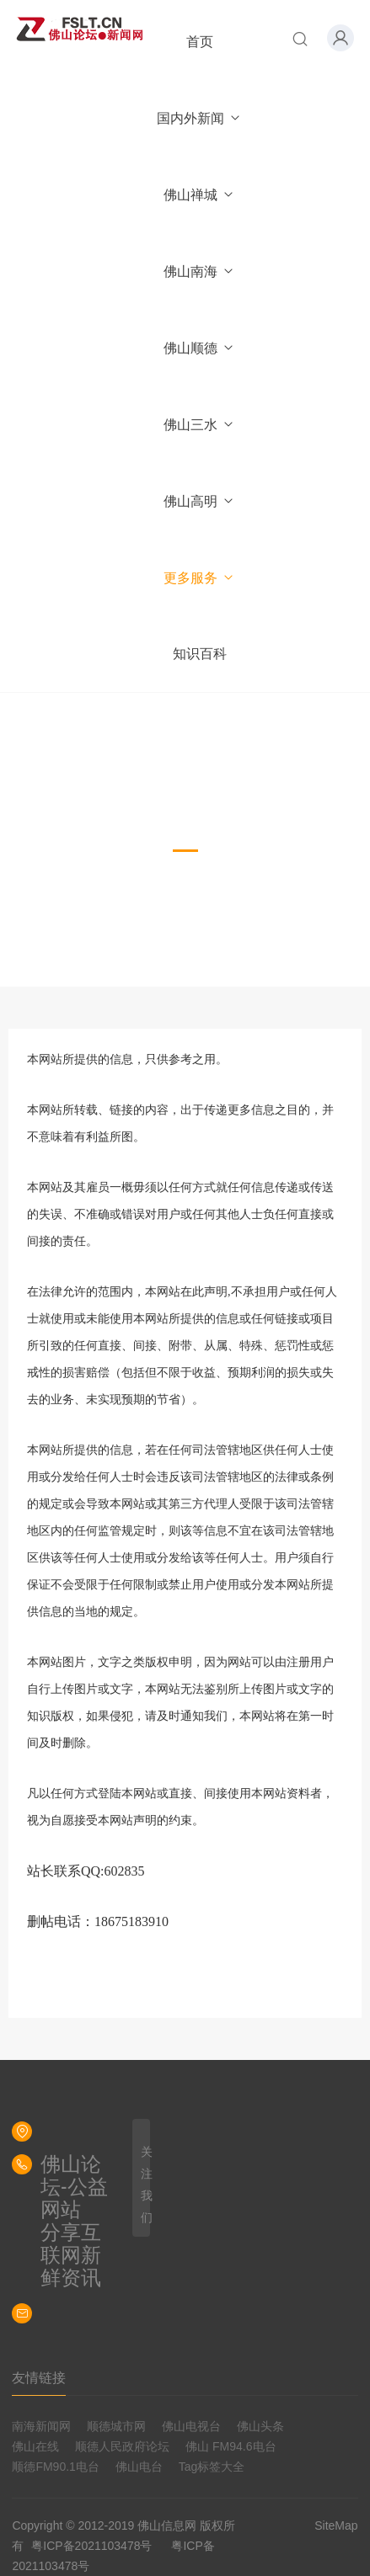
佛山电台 (139, 2466)
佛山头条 (260, 2426)
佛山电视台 (191, 2426)
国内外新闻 (199, 118)
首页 (199, 42)
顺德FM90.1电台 (55, 2466)
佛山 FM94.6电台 (230, 2446)
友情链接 (39, 2378)
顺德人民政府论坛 (122, 2446)
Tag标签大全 (212, 2466)
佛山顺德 (199, 348)
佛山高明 (199, 501)
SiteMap (335, 2525)
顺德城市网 (116, 2426)
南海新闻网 (41, 2426)
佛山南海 (199, 271)
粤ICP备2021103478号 (91, 2545)
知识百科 (200, 654)
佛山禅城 (199, 195)
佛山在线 (35, 2446)
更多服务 (199, 578)
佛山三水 (199, 425)
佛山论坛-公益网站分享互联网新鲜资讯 (74, 2221)
